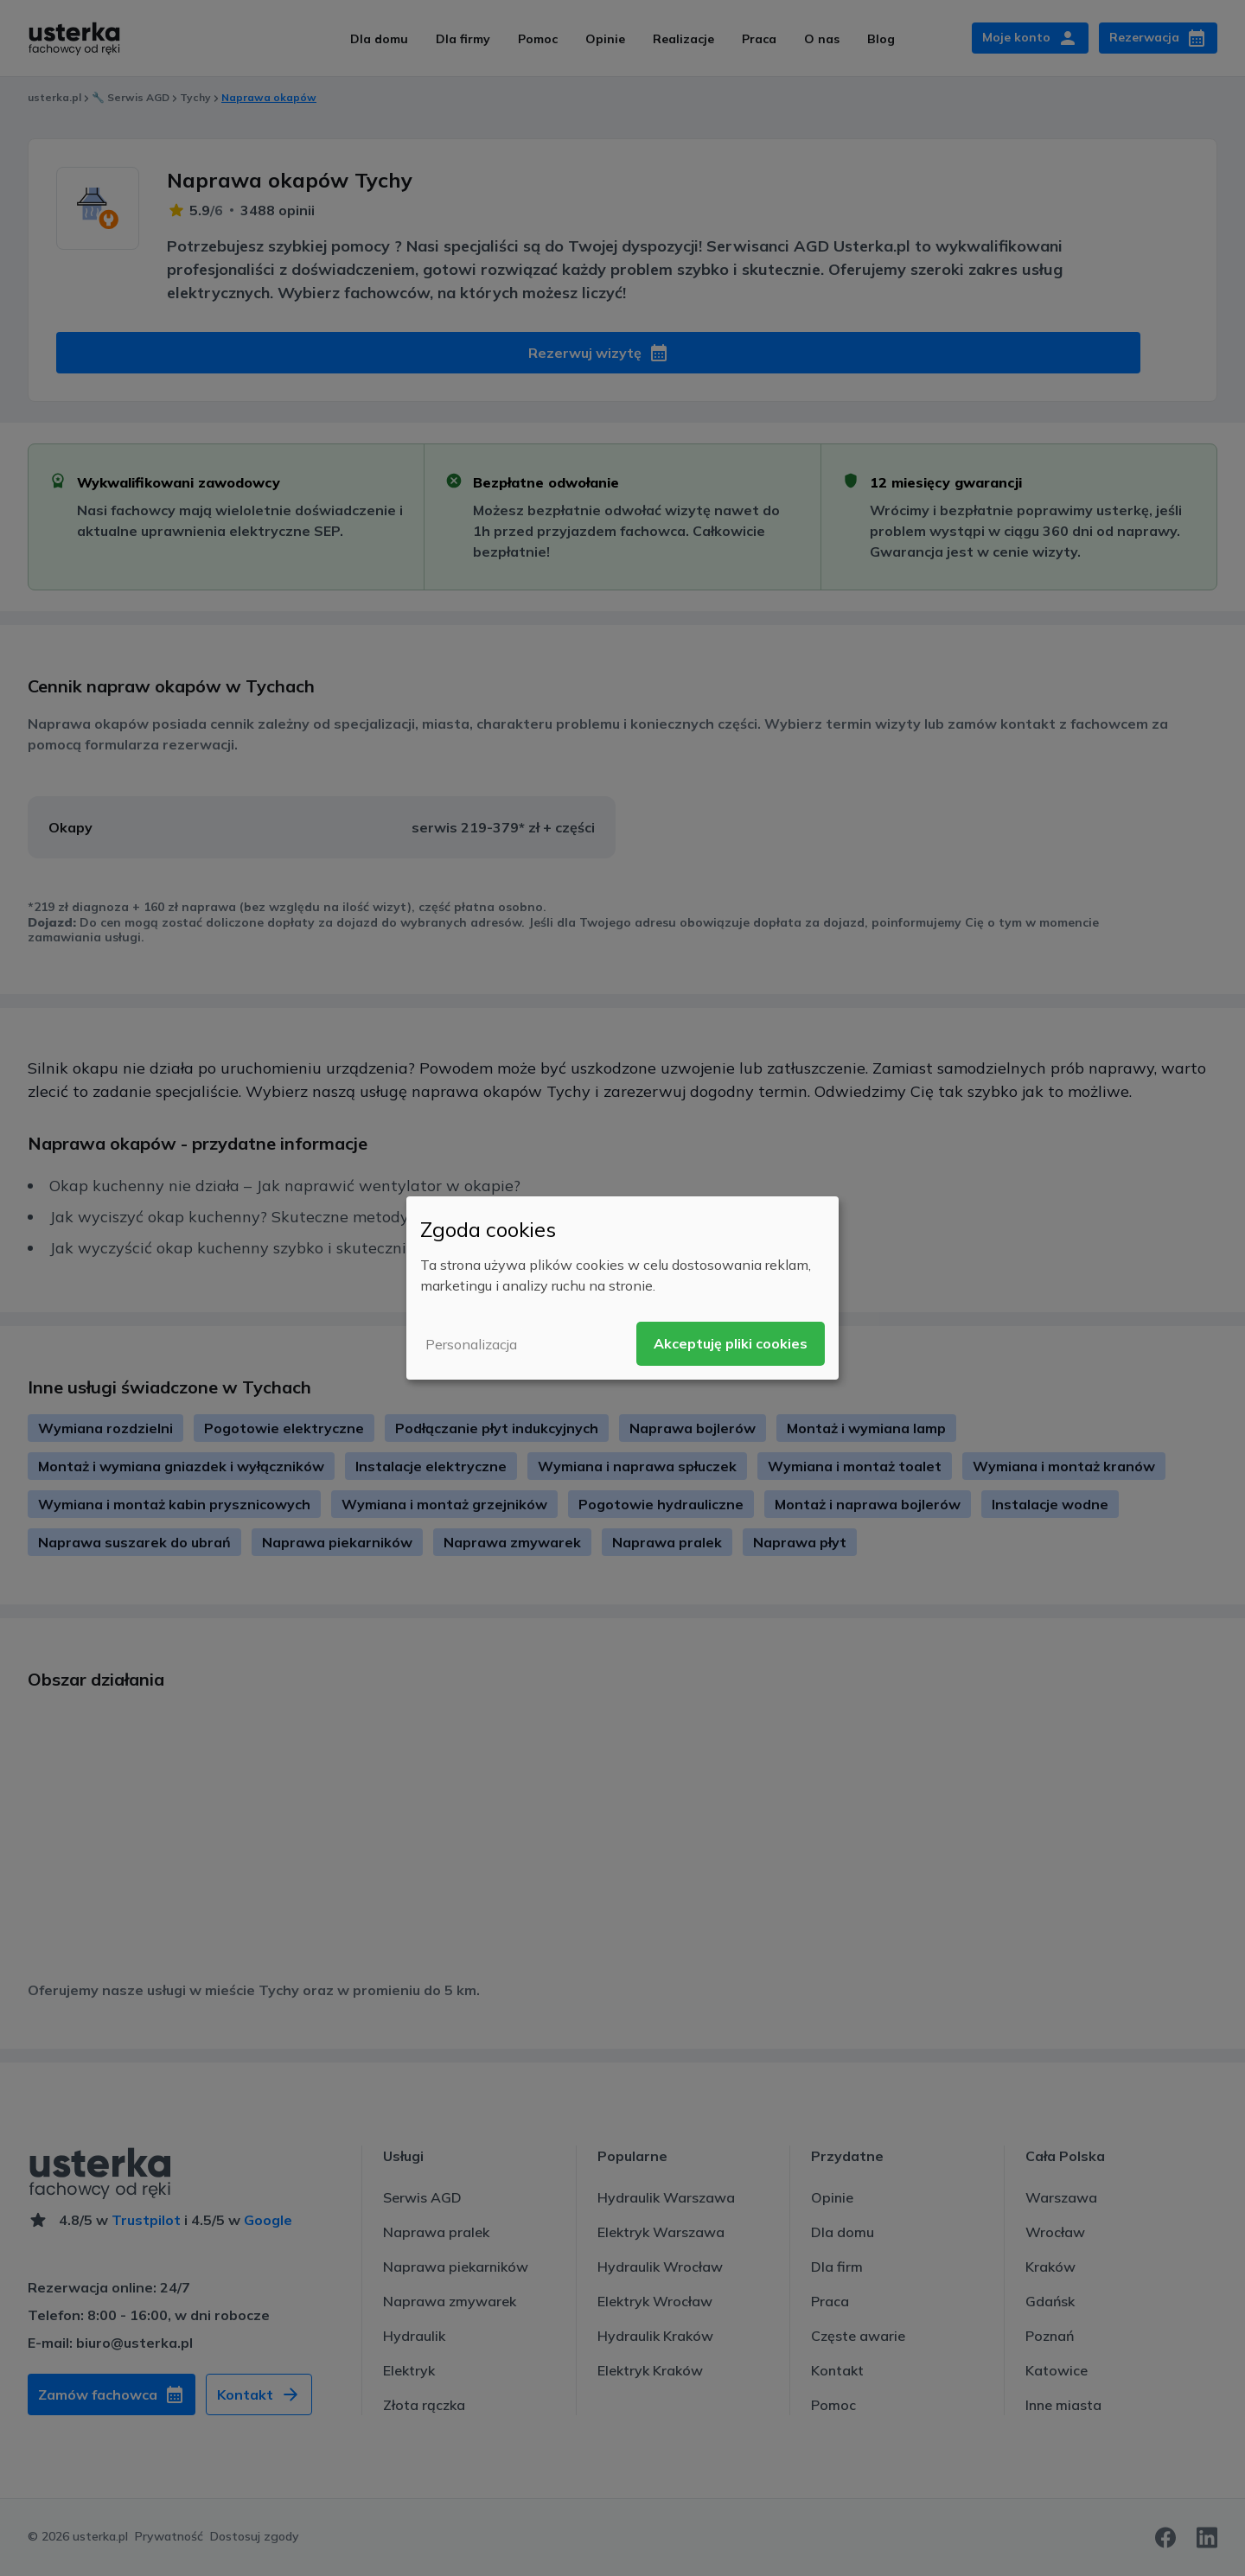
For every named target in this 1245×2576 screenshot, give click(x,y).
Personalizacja (471, 1344)
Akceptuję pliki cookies (731, 1343)
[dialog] (622, 1288)
